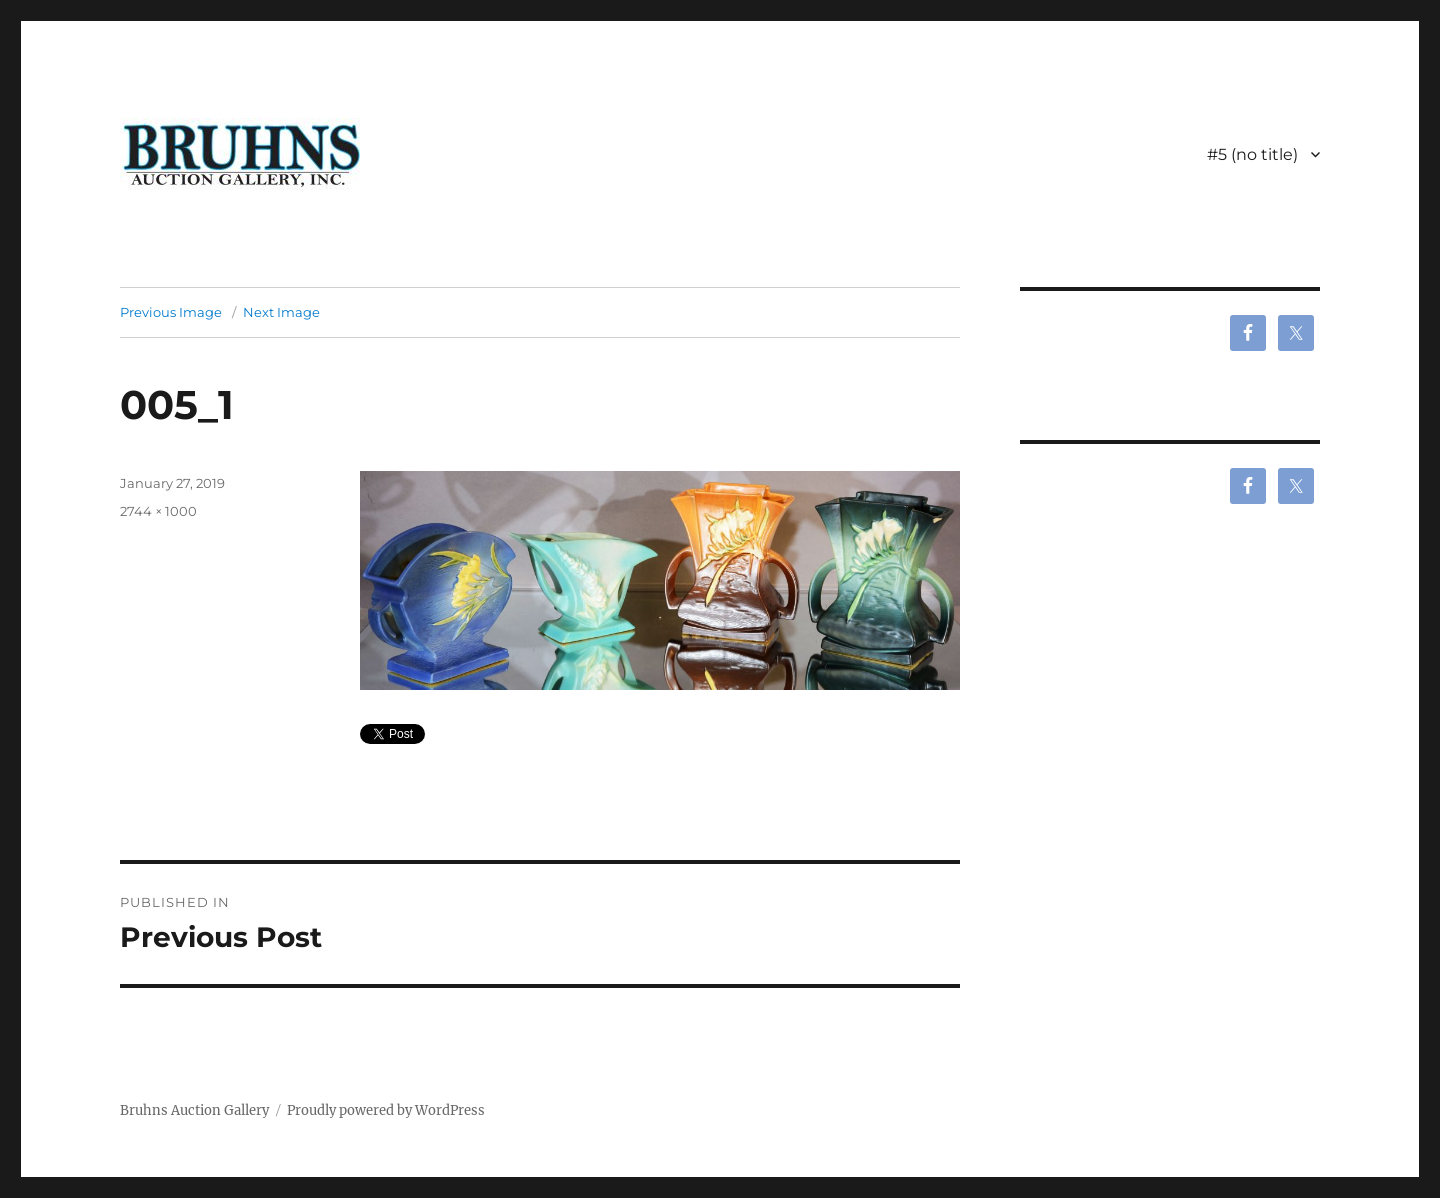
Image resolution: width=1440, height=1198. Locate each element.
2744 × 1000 (158, 511)
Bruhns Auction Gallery (194, 1110)
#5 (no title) (1252, 154)
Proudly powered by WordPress (386, 1110)
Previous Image (171, 312)
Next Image (281, 312)
